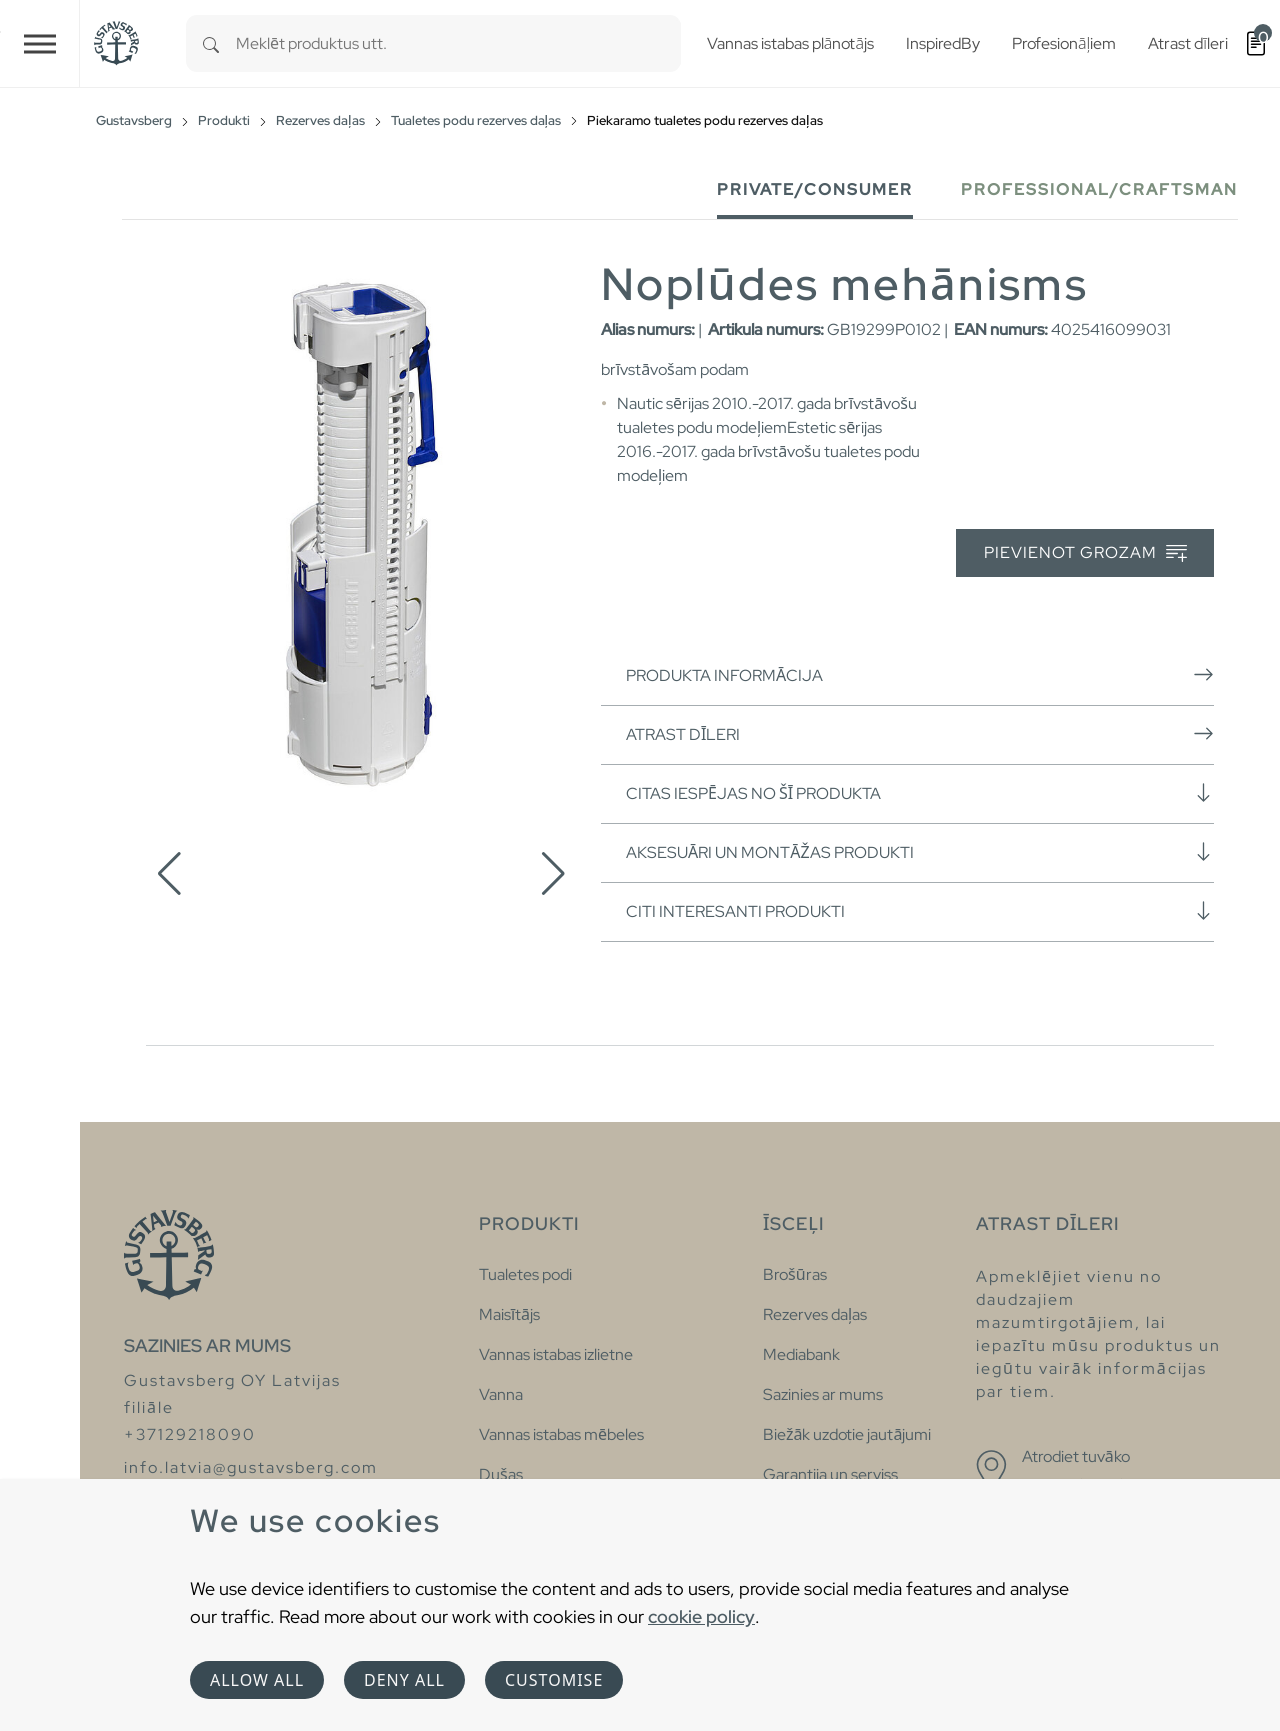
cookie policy (701, 1616)
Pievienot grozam (1085, 553)
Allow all (257, 1680)
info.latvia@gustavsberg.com (251, 1467)
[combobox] (458, 43)
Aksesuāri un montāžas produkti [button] (920, 852)
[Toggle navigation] (40, 43)
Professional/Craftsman (1099, 189)
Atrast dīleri (920, 734)
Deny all (404, 1680)
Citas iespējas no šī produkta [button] (920, 793)
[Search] (211, 43)
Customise (554, 1680)
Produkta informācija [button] (920, 675)
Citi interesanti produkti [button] (920, 911)
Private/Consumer (815, 189)
